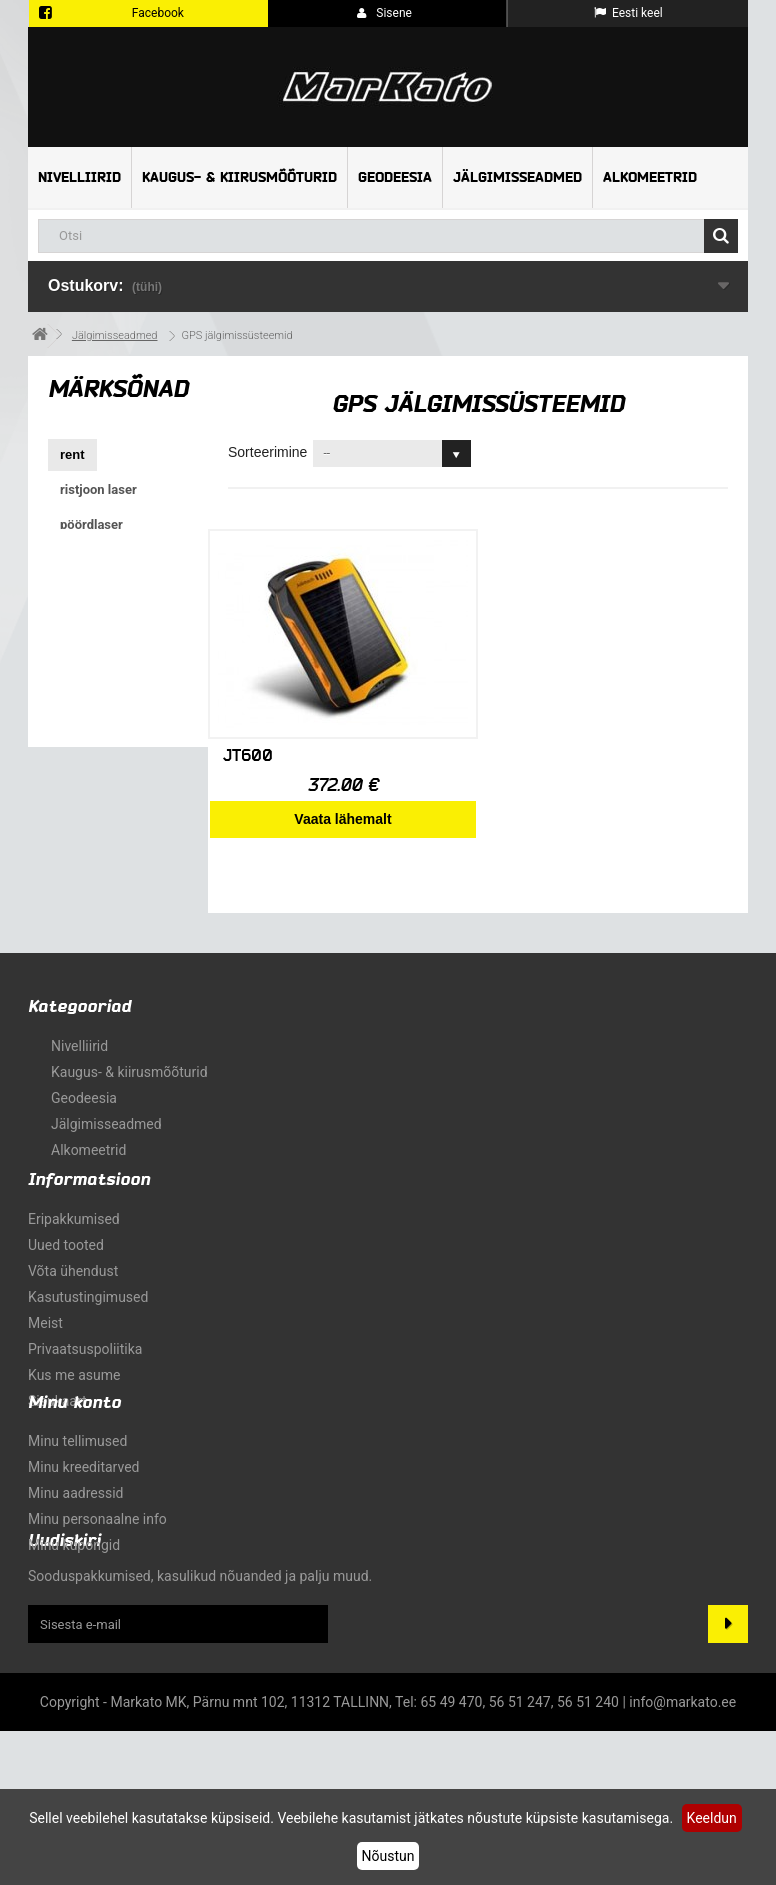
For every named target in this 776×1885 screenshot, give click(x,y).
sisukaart (57, 1427)
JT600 (248, 755)
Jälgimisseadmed (517, 177)
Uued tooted (66, 1271)
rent (72, 454)
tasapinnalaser (103, 664)
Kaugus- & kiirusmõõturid (239, 177)
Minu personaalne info (97, 1623)
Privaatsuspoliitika (85, 1375)
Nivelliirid (79, 177)
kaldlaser (87, 769)
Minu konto (74, 1506)
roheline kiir (97, 699)
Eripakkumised (74, 1245)
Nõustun (388, 1856)
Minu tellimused (77, 1545)
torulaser (88, 559)
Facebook (158, 13)
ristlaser (84, 594)
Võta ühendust (73, 1297)
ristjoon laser (98, 489)
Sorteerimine (267, 452)
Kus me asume (74, 1401)
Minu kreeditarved (83, 1571)
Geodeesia (395, 177)
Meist (45, 1349)
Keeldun (712, 1818)
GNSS (78, 734)
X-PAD (79, 629)
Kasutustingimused (88, 1323)
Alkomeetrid (650, 177)
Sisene (384, 13)
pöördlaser (91, 524)
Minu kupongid (74, 1649)
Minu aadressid (75, 1597)
